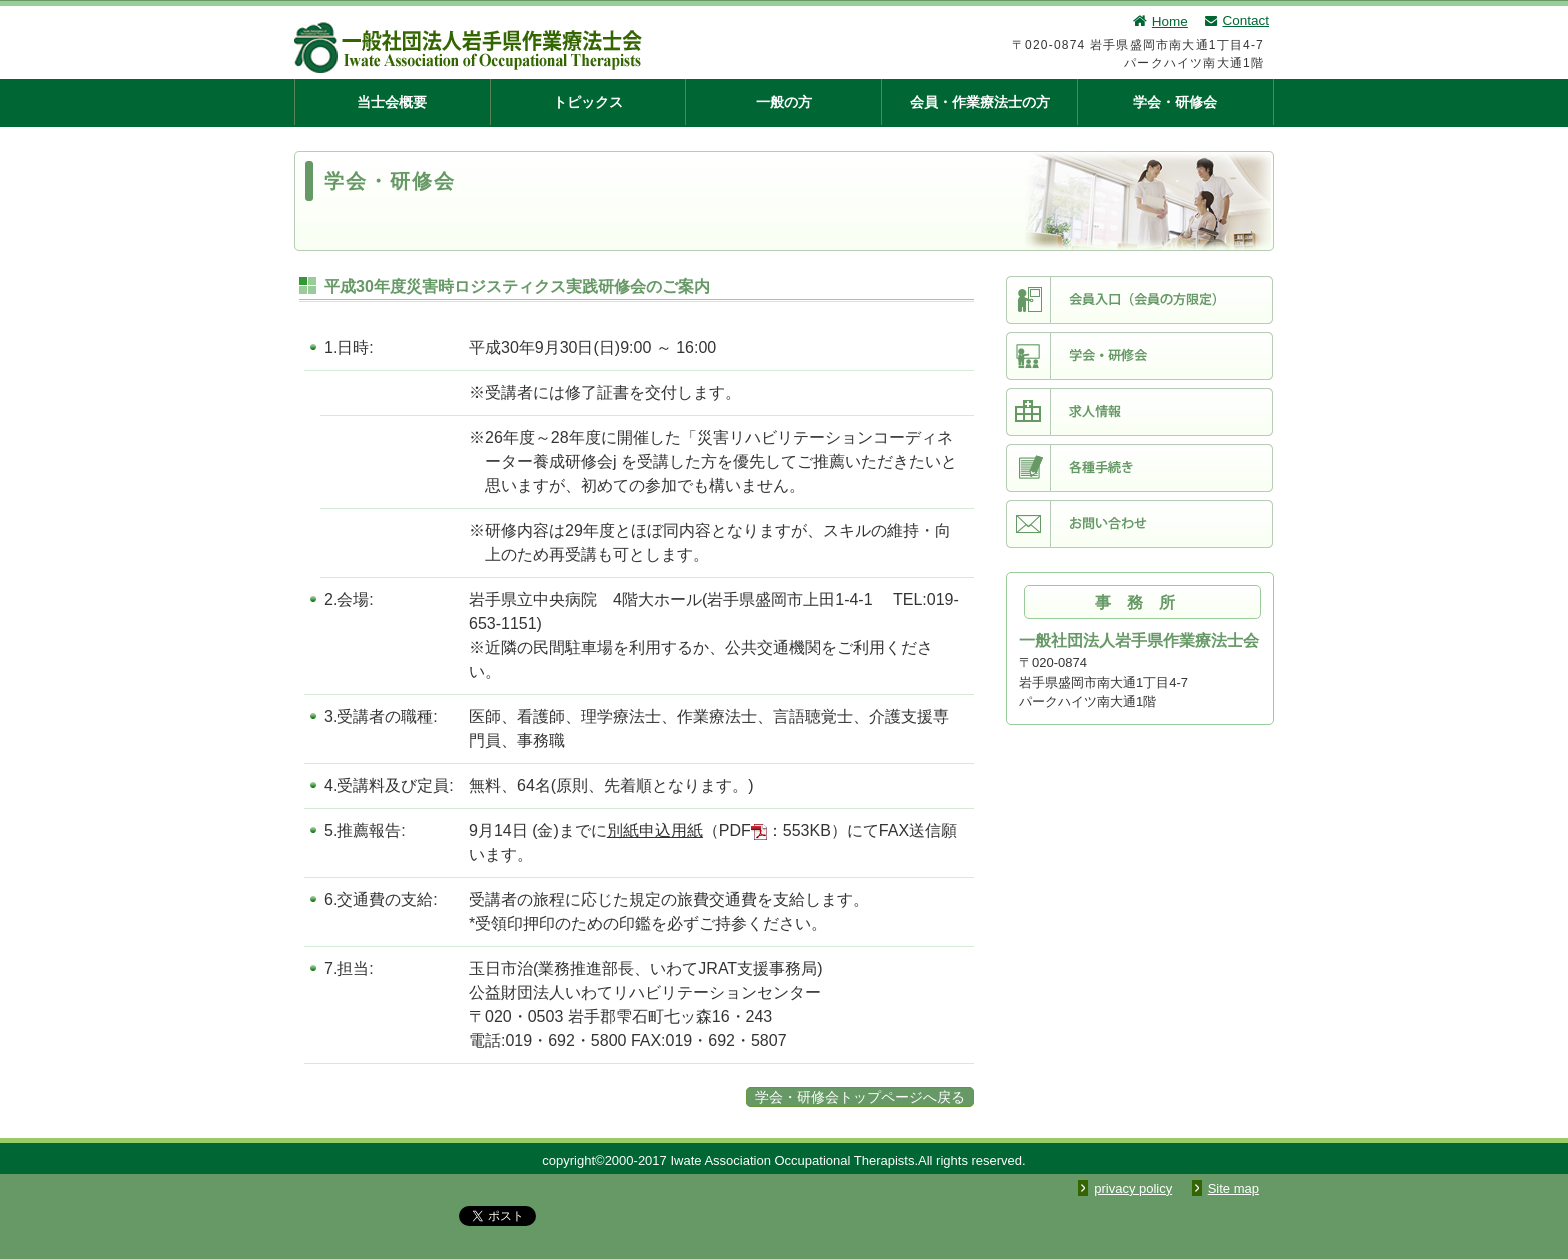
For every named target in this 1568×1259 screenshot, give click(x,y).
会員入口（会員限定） (1139, 300)
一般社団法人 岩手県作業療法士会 (569, 47)
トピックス (588, 102)
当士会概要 (392, 102)
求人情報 (1139, 412)
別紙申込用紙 (655, 830)
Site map (1233, 1188)
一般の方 (784, 102)
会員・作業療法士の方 (980, 102)
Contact (1236, 20)
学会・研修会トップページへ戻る (860, 1097)
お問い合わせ (1139, 524)
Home (1159, 21)
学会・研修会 (1175, 102)
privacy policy (1133, 1188)
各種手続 (1139, 468)
